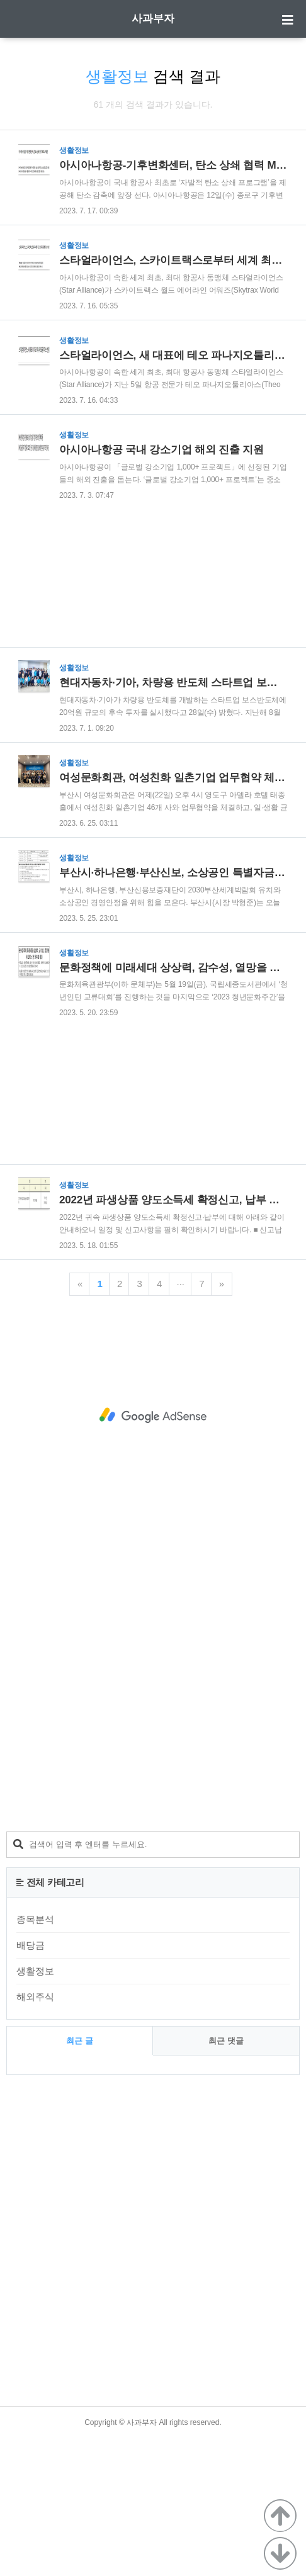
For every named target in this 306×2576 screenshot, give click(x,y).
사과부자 (153, 19)
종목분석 (35, 2057)
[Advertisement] (148, 287)
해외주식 (35, 2134)
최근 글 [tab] (79, 2178)
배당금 (30, 2083)
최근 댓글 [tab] (226, 2178)
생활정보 (35, 2108)
